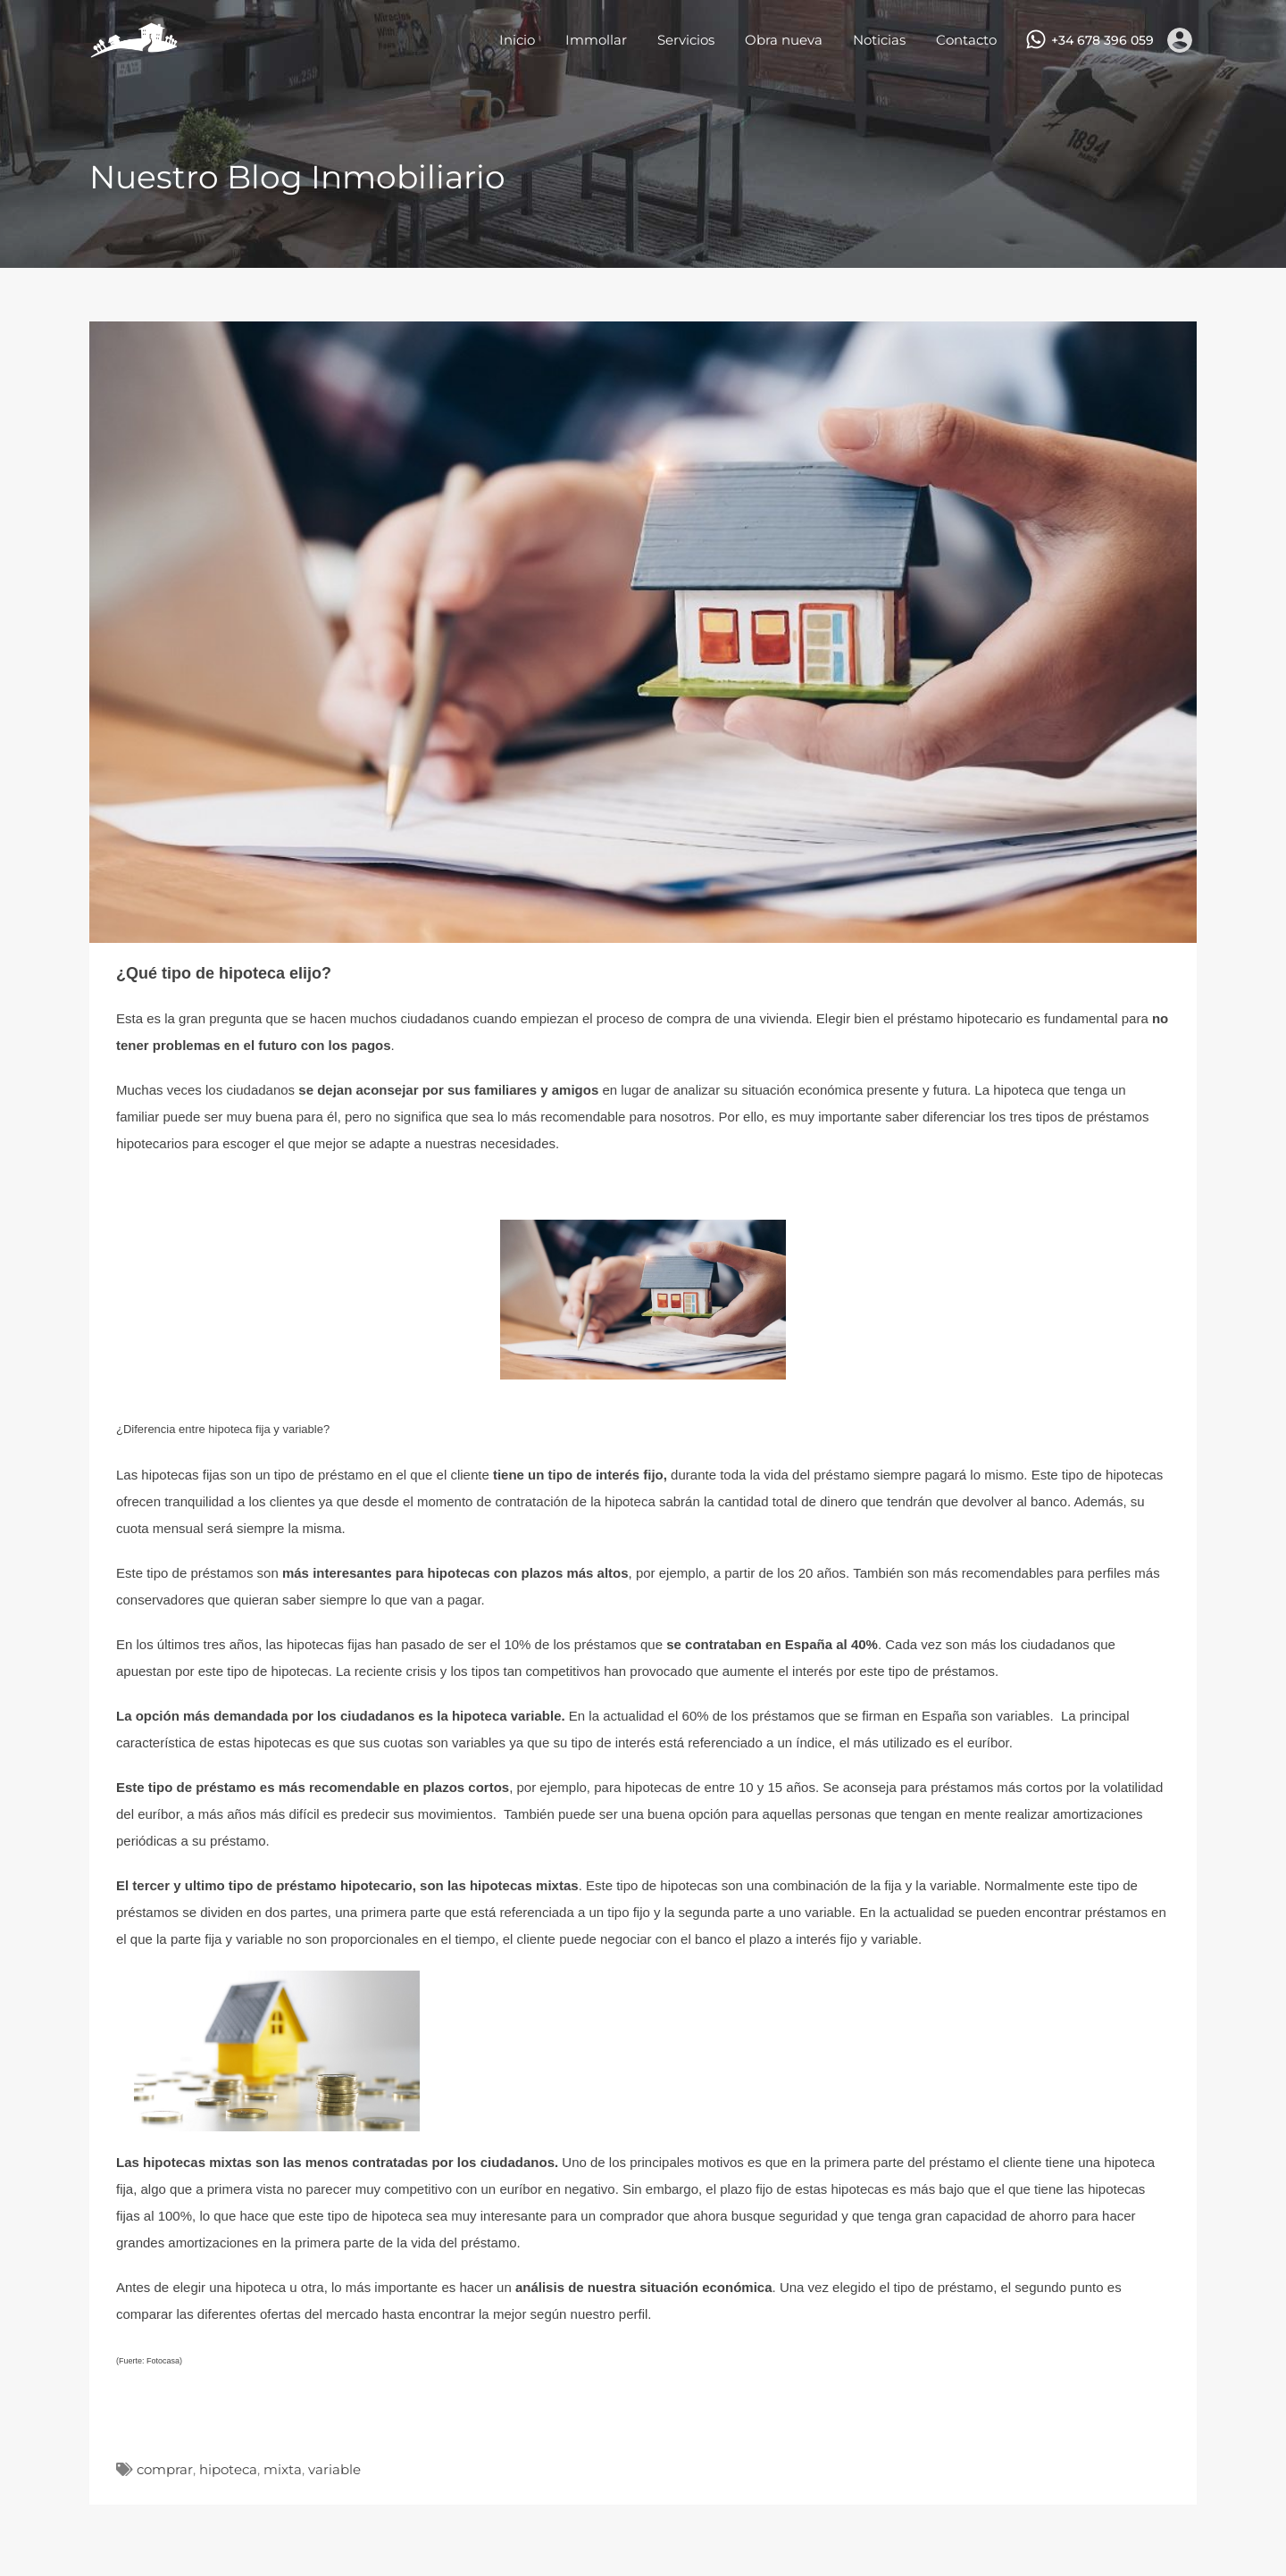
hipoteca (228, 2469)
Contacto (966, 39)
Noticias (879, 39)
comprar (165, 2469)
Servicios (685, 39)
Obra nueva (784, 39)
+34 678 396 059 (1102, 40)
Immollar (596, 39)
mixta (282, 2469)
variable (334, 2469)
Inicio (517, 39)
